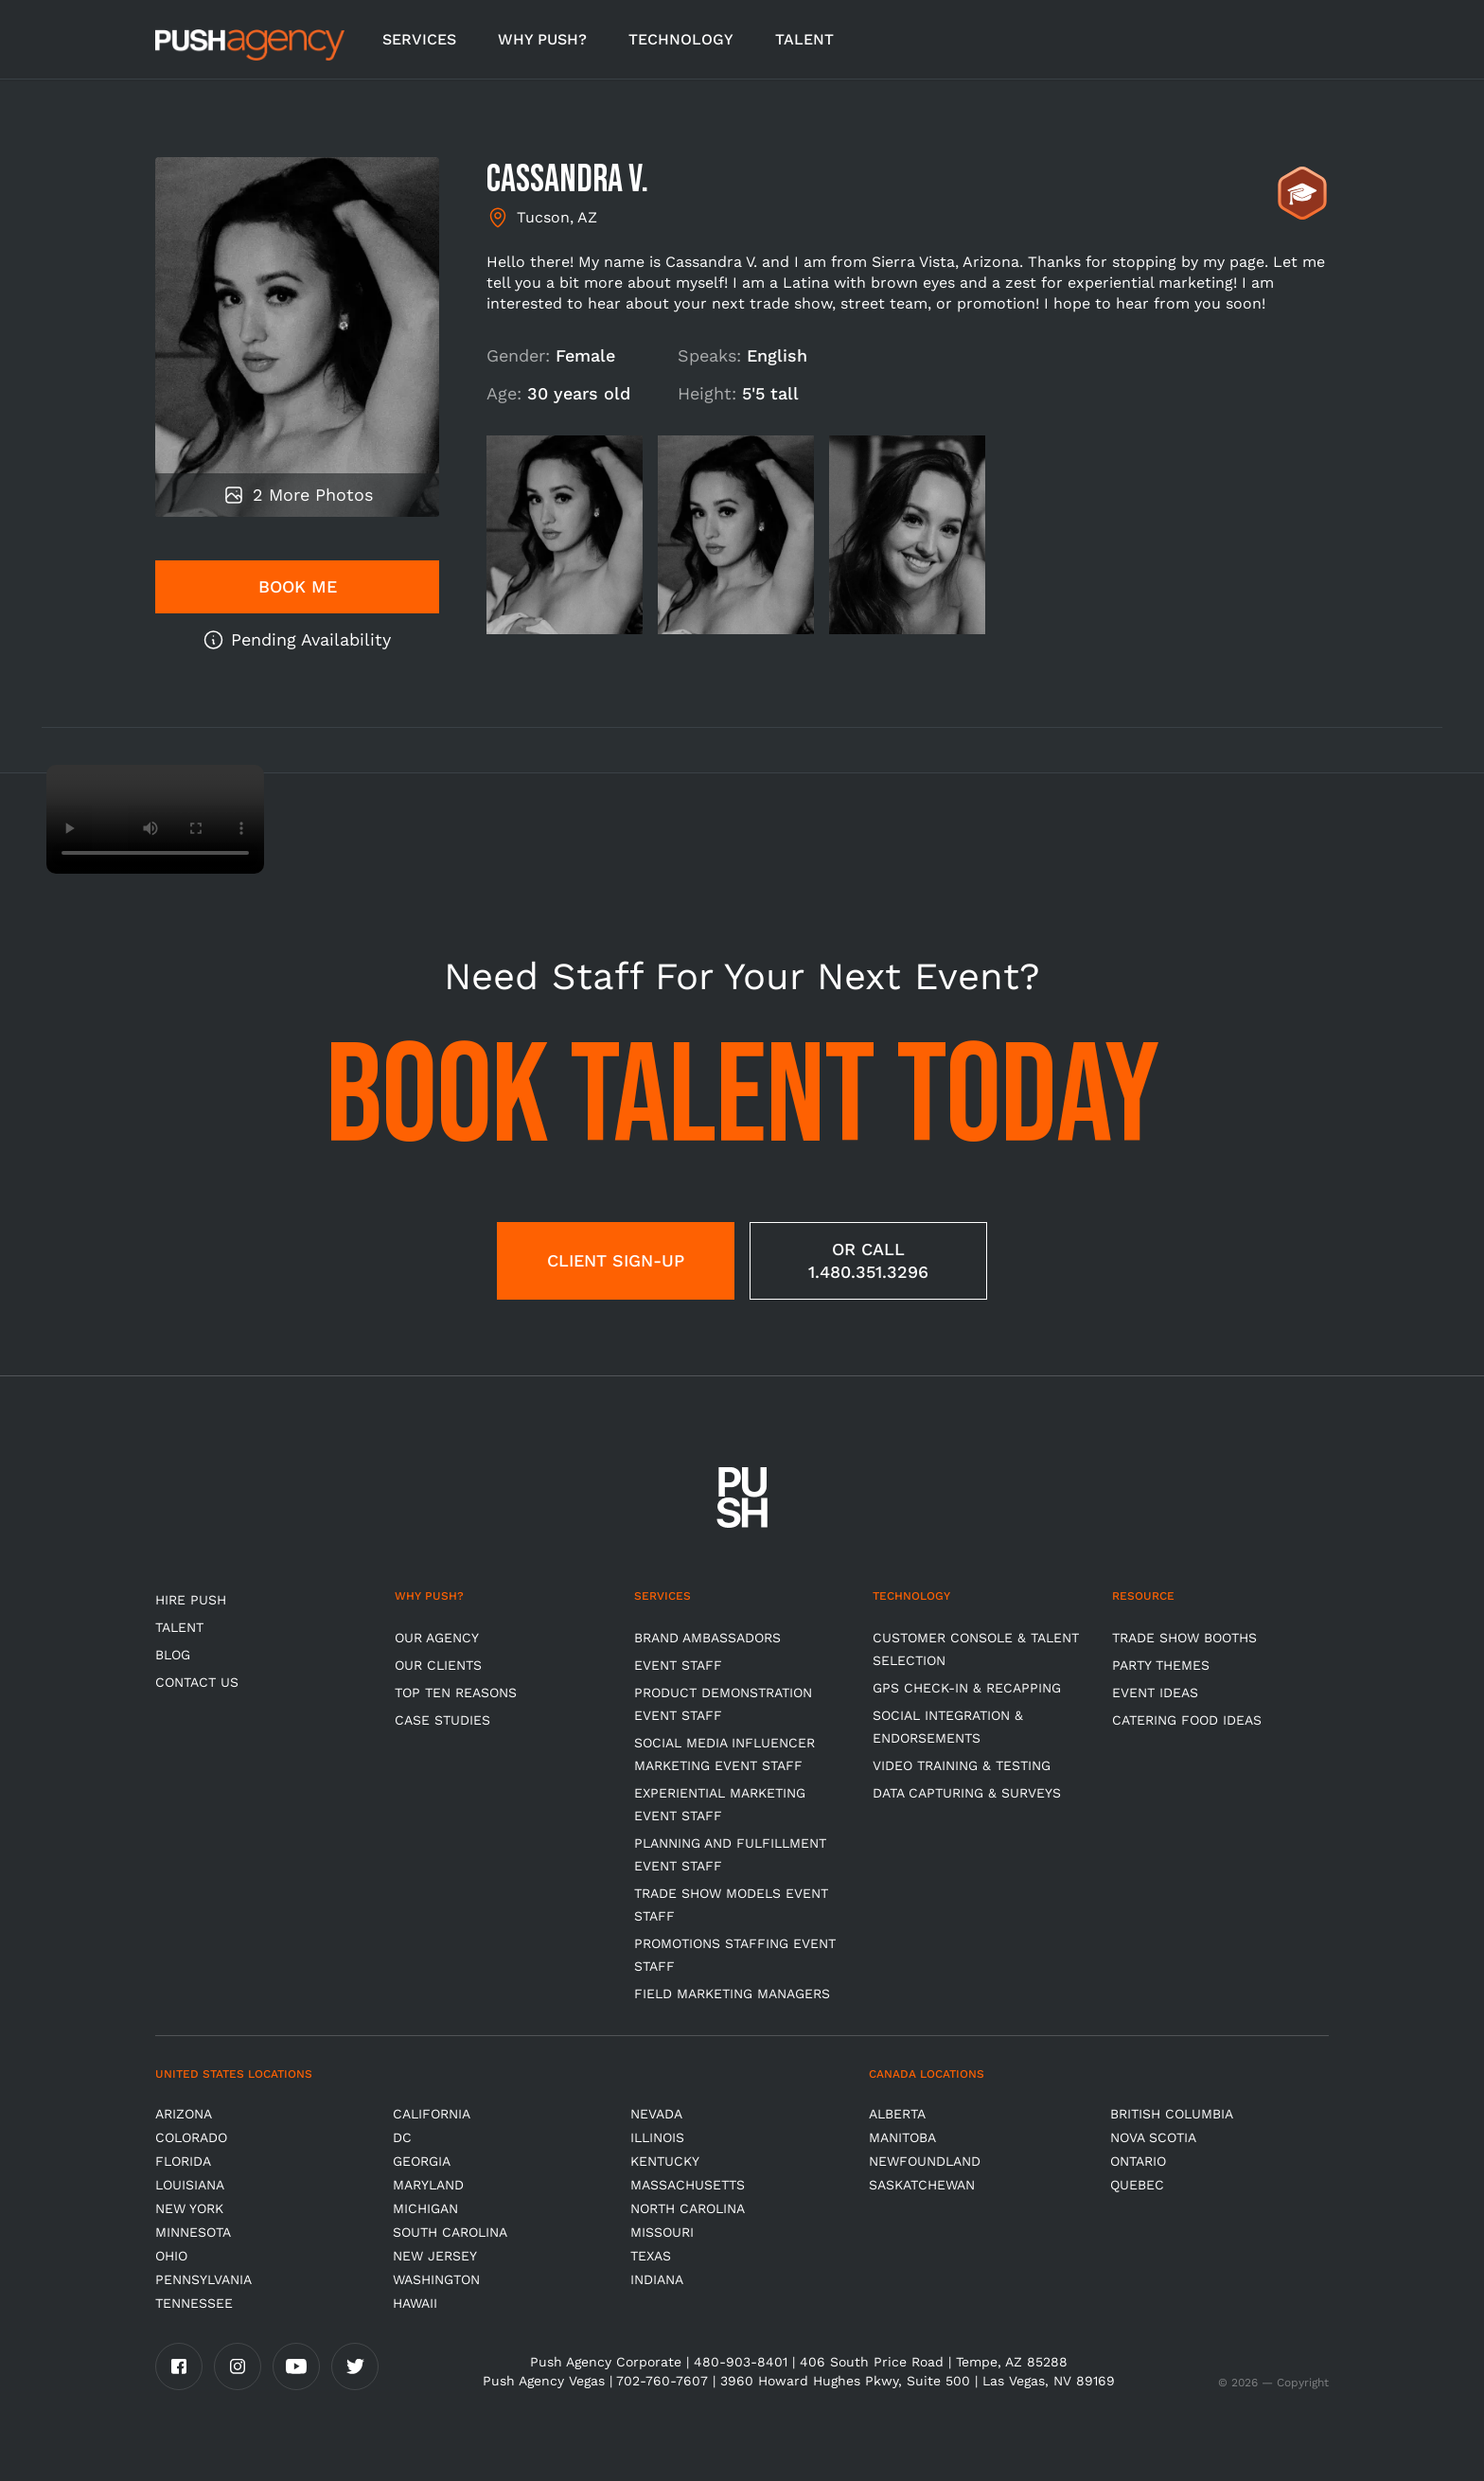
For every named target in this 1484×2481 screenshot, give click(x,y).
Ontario (1138, 2161)
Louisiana (189, 2184)
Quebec (1137, 2184)
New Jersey (435, 2255)
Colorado (191, 2137)
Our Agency (437, 1637)
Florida (183, 2161)
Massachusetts (687, 2184)
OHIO (171, 2255)
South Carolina (450, 2232)
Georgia (421, 2161)
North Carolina (687, 2208)
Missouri (662, 2232)
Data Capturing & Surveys (967, 1792)
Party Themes (1161, 1665)
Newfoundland (924, 2161)
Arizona (183, 2113)
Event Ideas (1155, 1692)
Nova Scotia (1153, 2137)
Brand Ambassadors (707, 1637)
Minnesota (193, 2232)
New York (189, 2208)
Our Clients (438, 1665)
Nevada (656, 2113)
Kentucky (664, 2161)
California (431, 2113)
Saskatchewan (922, 2184)
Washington (436, 2279)
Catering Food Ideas (1187, 1720)
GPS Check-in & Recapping (967, 1687)
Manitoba (902, 2137)
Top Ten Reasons (456, 1692)
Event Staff (678, 1665)
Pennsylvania (203, 2279)
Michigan (425, 2208)
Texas (650, 2255)
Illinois (657, 2137)
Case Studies (442, 1720)
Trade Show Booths (1184, 1637)
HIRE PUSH (190, 1599)
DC (402, 2137)
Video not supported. (155, 819)
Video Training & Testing (962, 1765)
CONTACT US (196, 1682)
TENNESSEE (194, 2303)
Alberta (897, 2113)
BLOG (172, 1654)
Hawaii (415, 2303)
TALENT (804, 39)
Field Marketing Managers (732, 1993)
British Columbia (1171, 2113)
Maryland (428, 2184)
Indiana (656, 2279)
